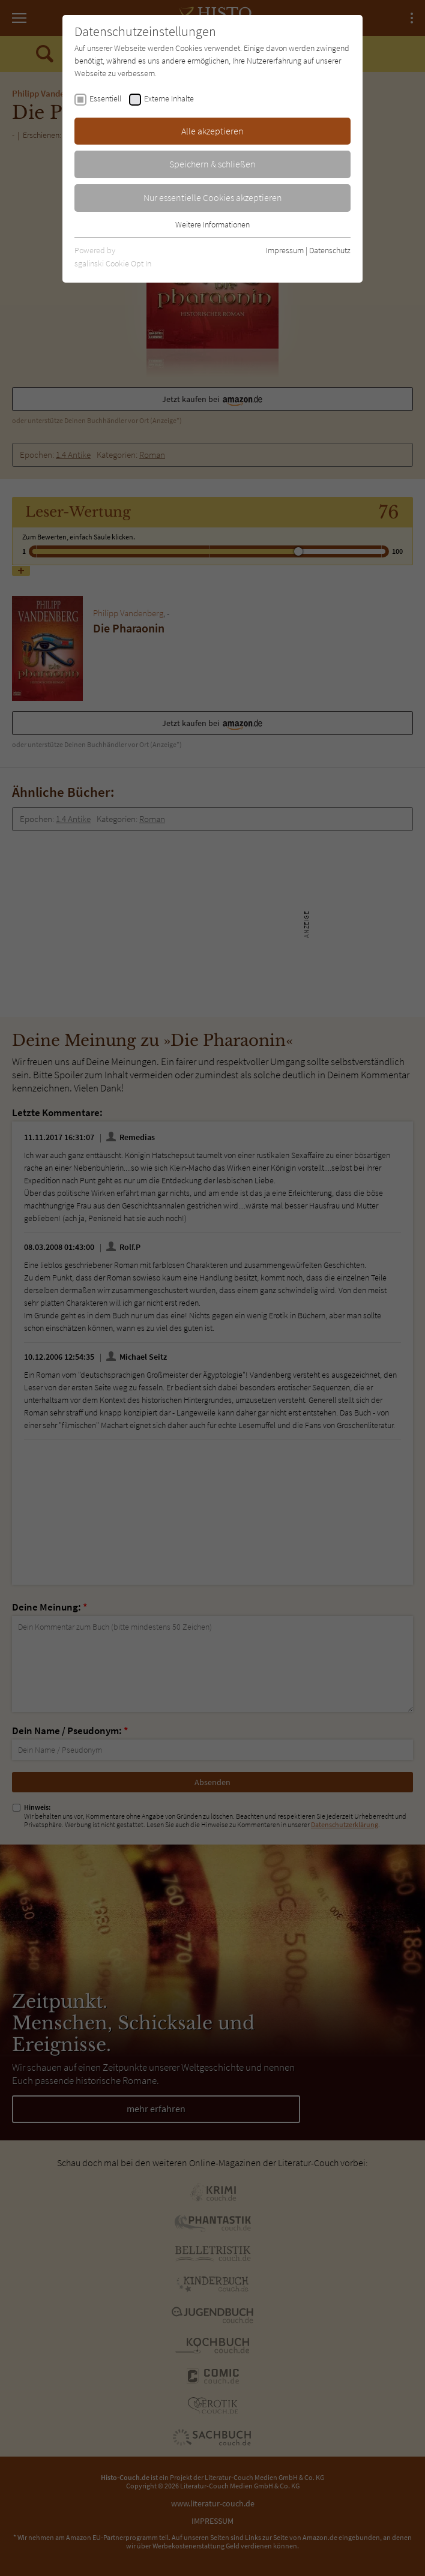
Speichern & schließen (212, 164)
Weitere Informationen (212, 224)
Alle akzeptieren (212, 131)
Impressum (285, 250)
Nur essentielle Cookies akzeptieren (212, 197)
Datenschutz (330, 250)
